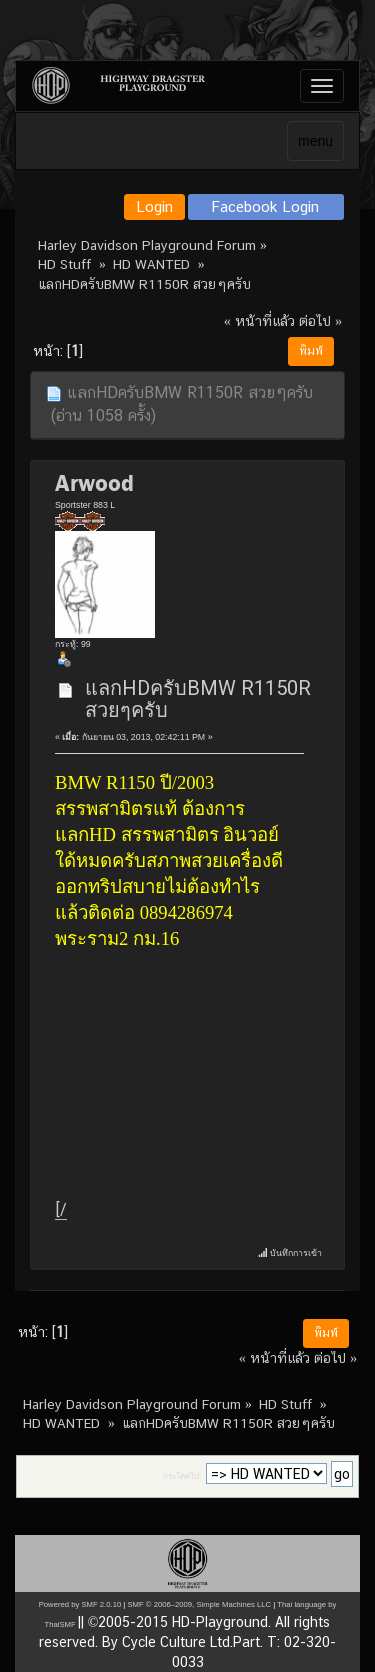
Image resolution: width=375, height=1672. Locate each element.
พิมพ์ (311, 351)
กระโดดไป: (182, 1476)
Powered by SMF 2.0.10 (80, 1604)
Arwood (94, 483)
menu (315, 141)
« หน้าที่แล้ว (259, 320)
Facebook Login (265, 206)
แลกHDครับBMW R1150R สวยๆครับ (198, 699)
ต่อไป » (320, 320)
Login (154, 206)
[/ (61, 1209)
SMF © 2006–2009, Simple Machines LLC (199, 1604)
